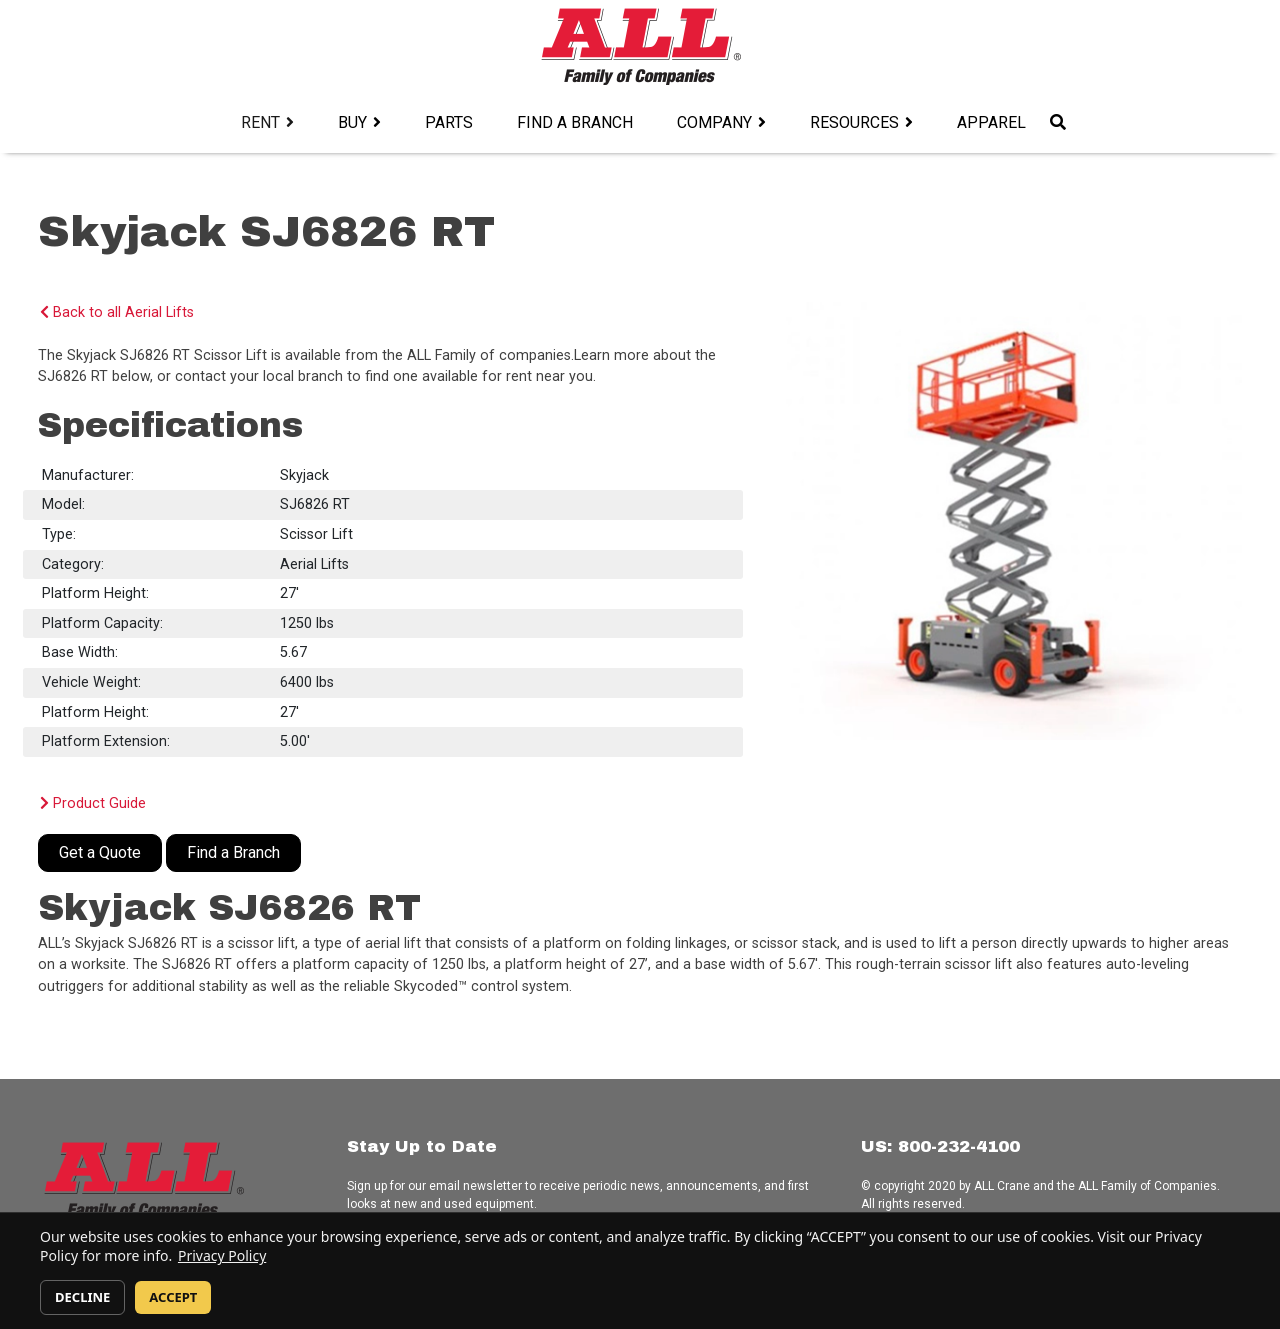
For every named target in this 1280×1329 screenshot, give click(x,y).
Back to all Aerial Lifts (117, 312)
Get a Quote (100, 852)
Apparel (991, 122)
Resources (854, 122)
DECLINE (82, 1297)
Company (714, 122)
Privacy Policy (222, 1255)
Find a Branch (575, 122)
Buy (352, 122)
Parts (449, 122)
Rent (260, 122)
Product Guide (93, 803)
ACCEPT (173, 1297)
